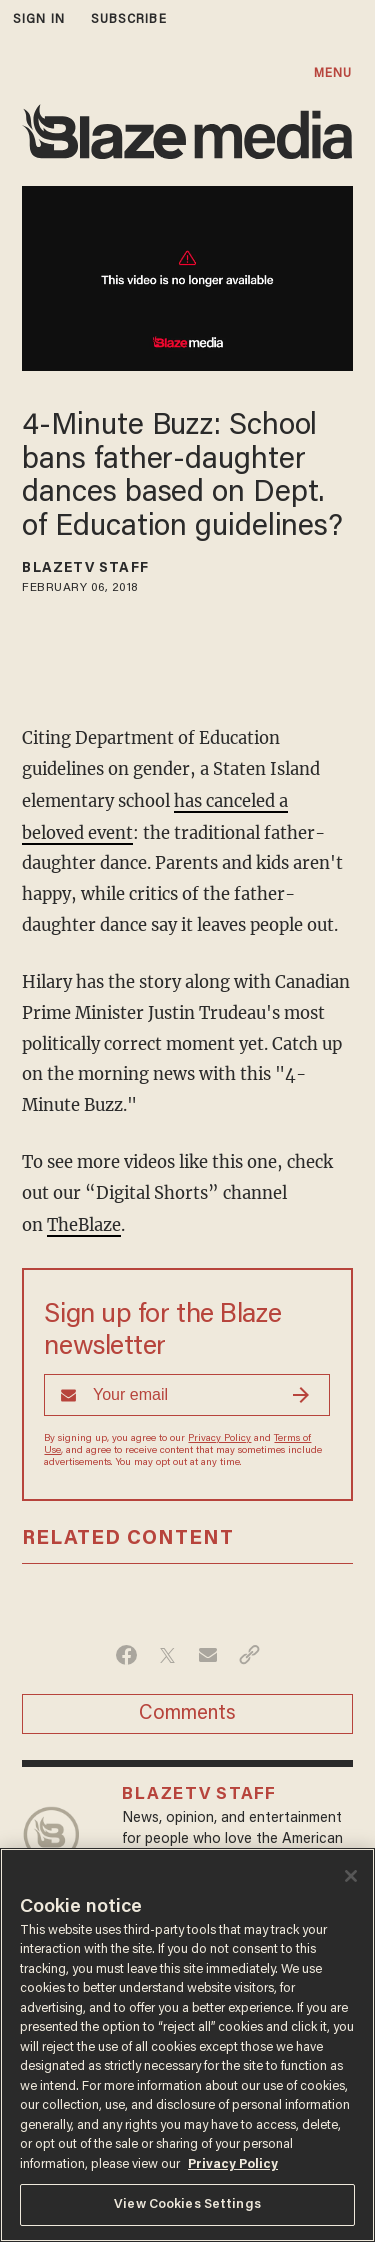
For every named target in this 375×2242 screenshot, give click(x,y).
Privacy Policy (219, 1436)
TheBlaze (84, 1222)
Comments (187, 1711)
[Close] (351, 1876)
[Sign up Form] (187, 1392)
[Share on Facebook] (126, 1652)
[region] (187, 2045)
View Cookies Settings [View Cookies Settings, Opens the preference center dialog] (187, 2204)
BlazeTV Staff (85, 569)
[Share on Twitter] (167, 1652)
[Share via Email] (208, 1652)
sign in (39, 19)
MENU (333, 73)
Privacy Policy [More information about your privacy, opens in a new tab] (233, 2164)
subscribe (129, 19)
